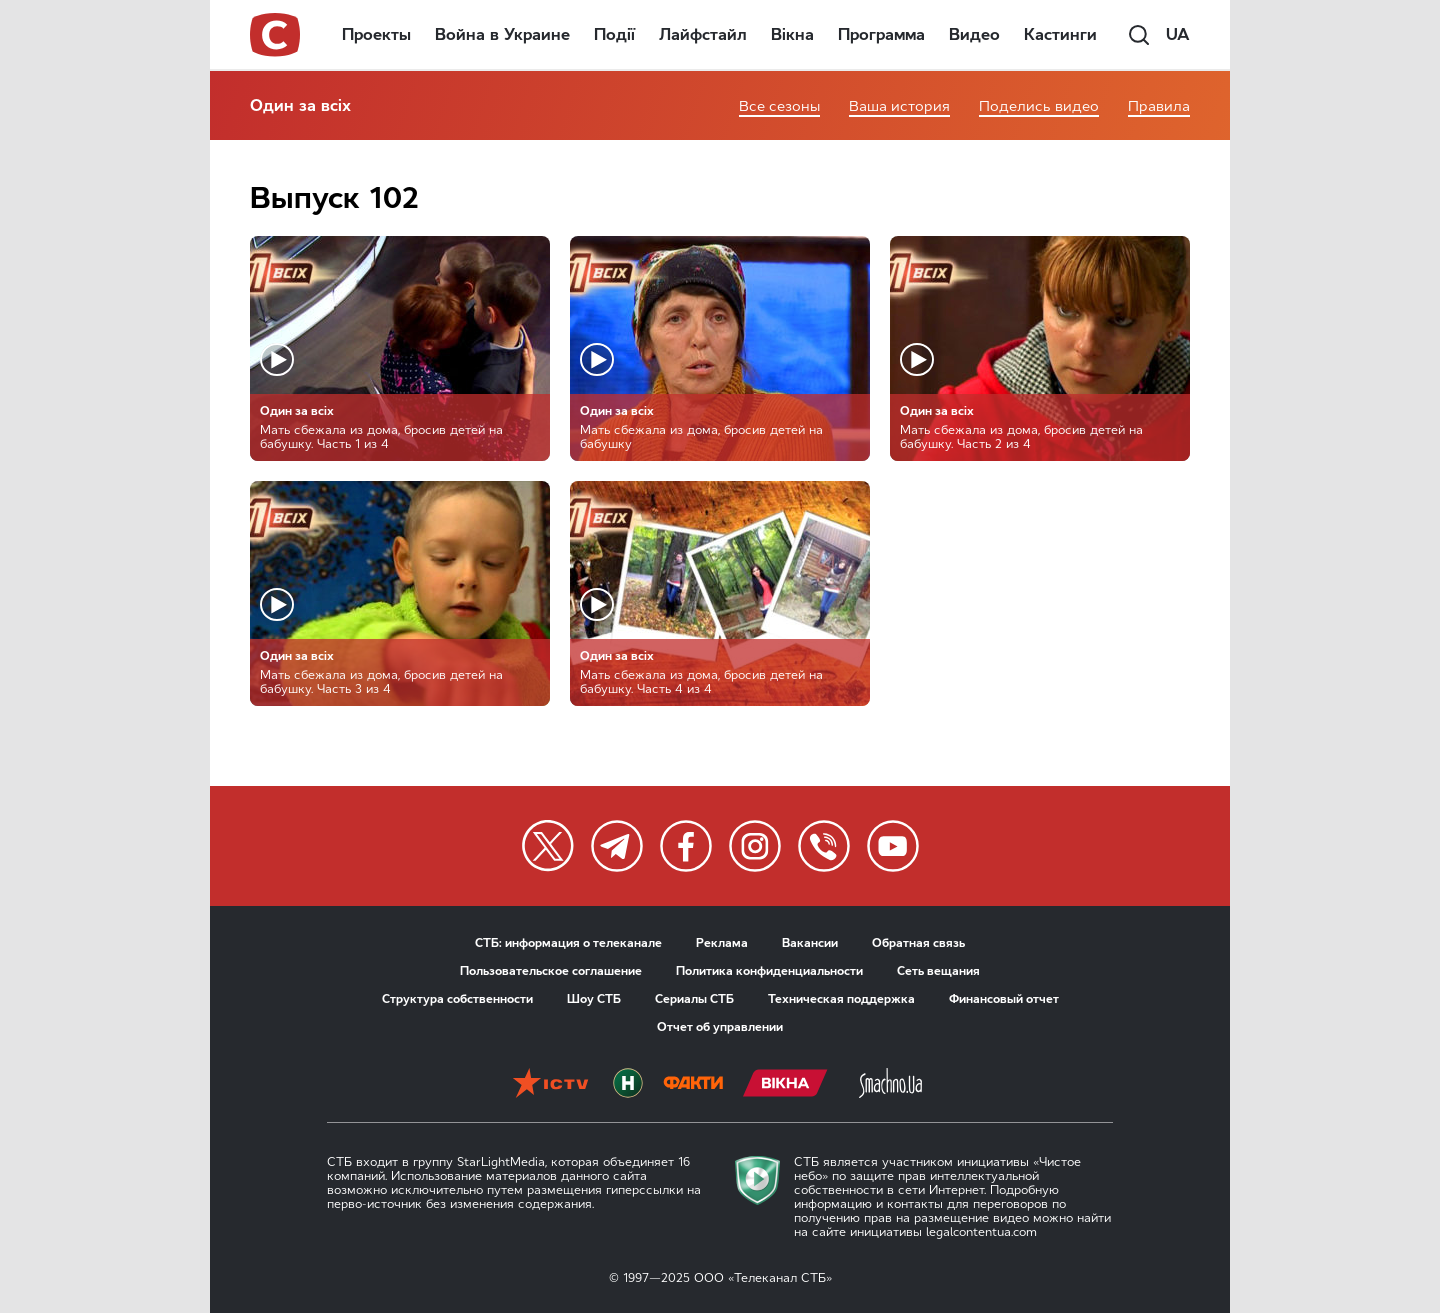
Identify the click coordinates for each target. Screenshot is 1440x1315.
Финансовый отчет (1004, 999)
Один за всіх (300, 105)
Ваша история (899, 106)
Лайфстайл (703, 34)
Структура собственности (457, 999)
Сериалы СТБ (694, 999)
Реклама (722, 943)
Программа (881, 34)
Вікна (792, 34)
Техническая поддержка (841, 999)
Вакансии (810, 943)
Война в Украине (502, 34)
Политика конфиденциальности (769, 971)
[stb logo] (276, 35)
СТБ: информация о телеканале (568, 943)
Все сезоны (779, 106)
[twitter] (548, 846)
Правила (1159, 106)
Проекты (376, 34)
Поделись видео (1039, 106)
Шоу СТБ (594, 999)
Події (614, 34)
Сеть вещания (938, 971)
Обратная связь (918, 943)
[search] (1139, 35)
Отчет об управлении (720, 1027)
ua (1178, 34)
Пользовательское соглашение (551, 971)
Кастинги (1060, 34)
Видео (974, 34)
